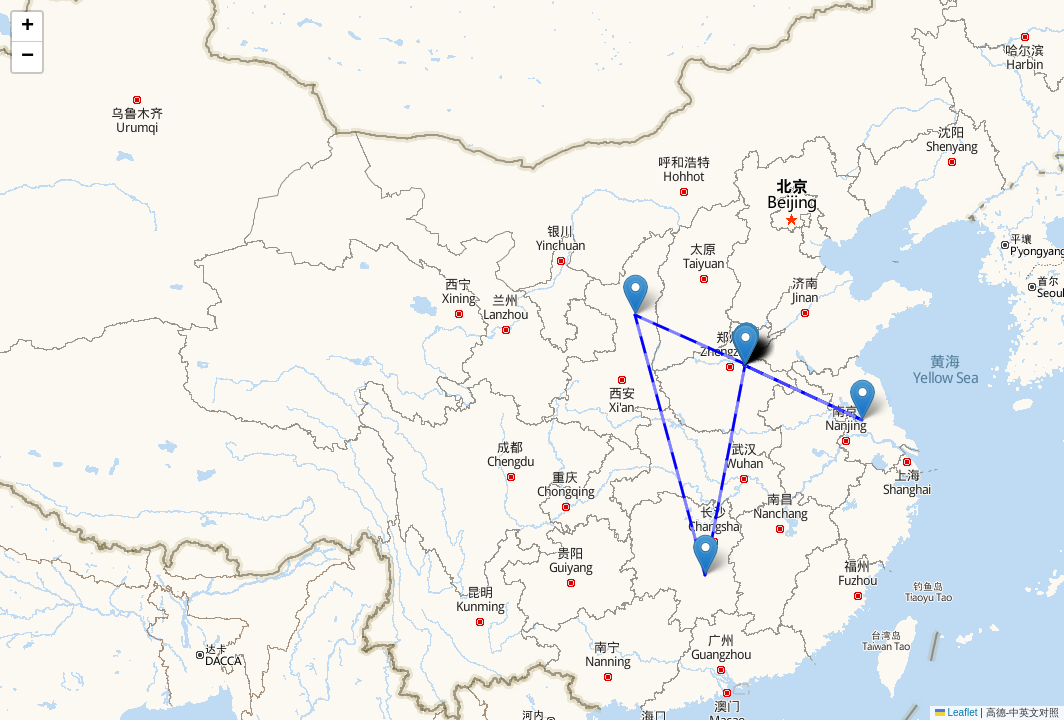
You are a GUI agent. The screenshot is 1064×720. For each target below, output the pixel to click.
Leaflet (956, 712)
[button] (862, 399)
